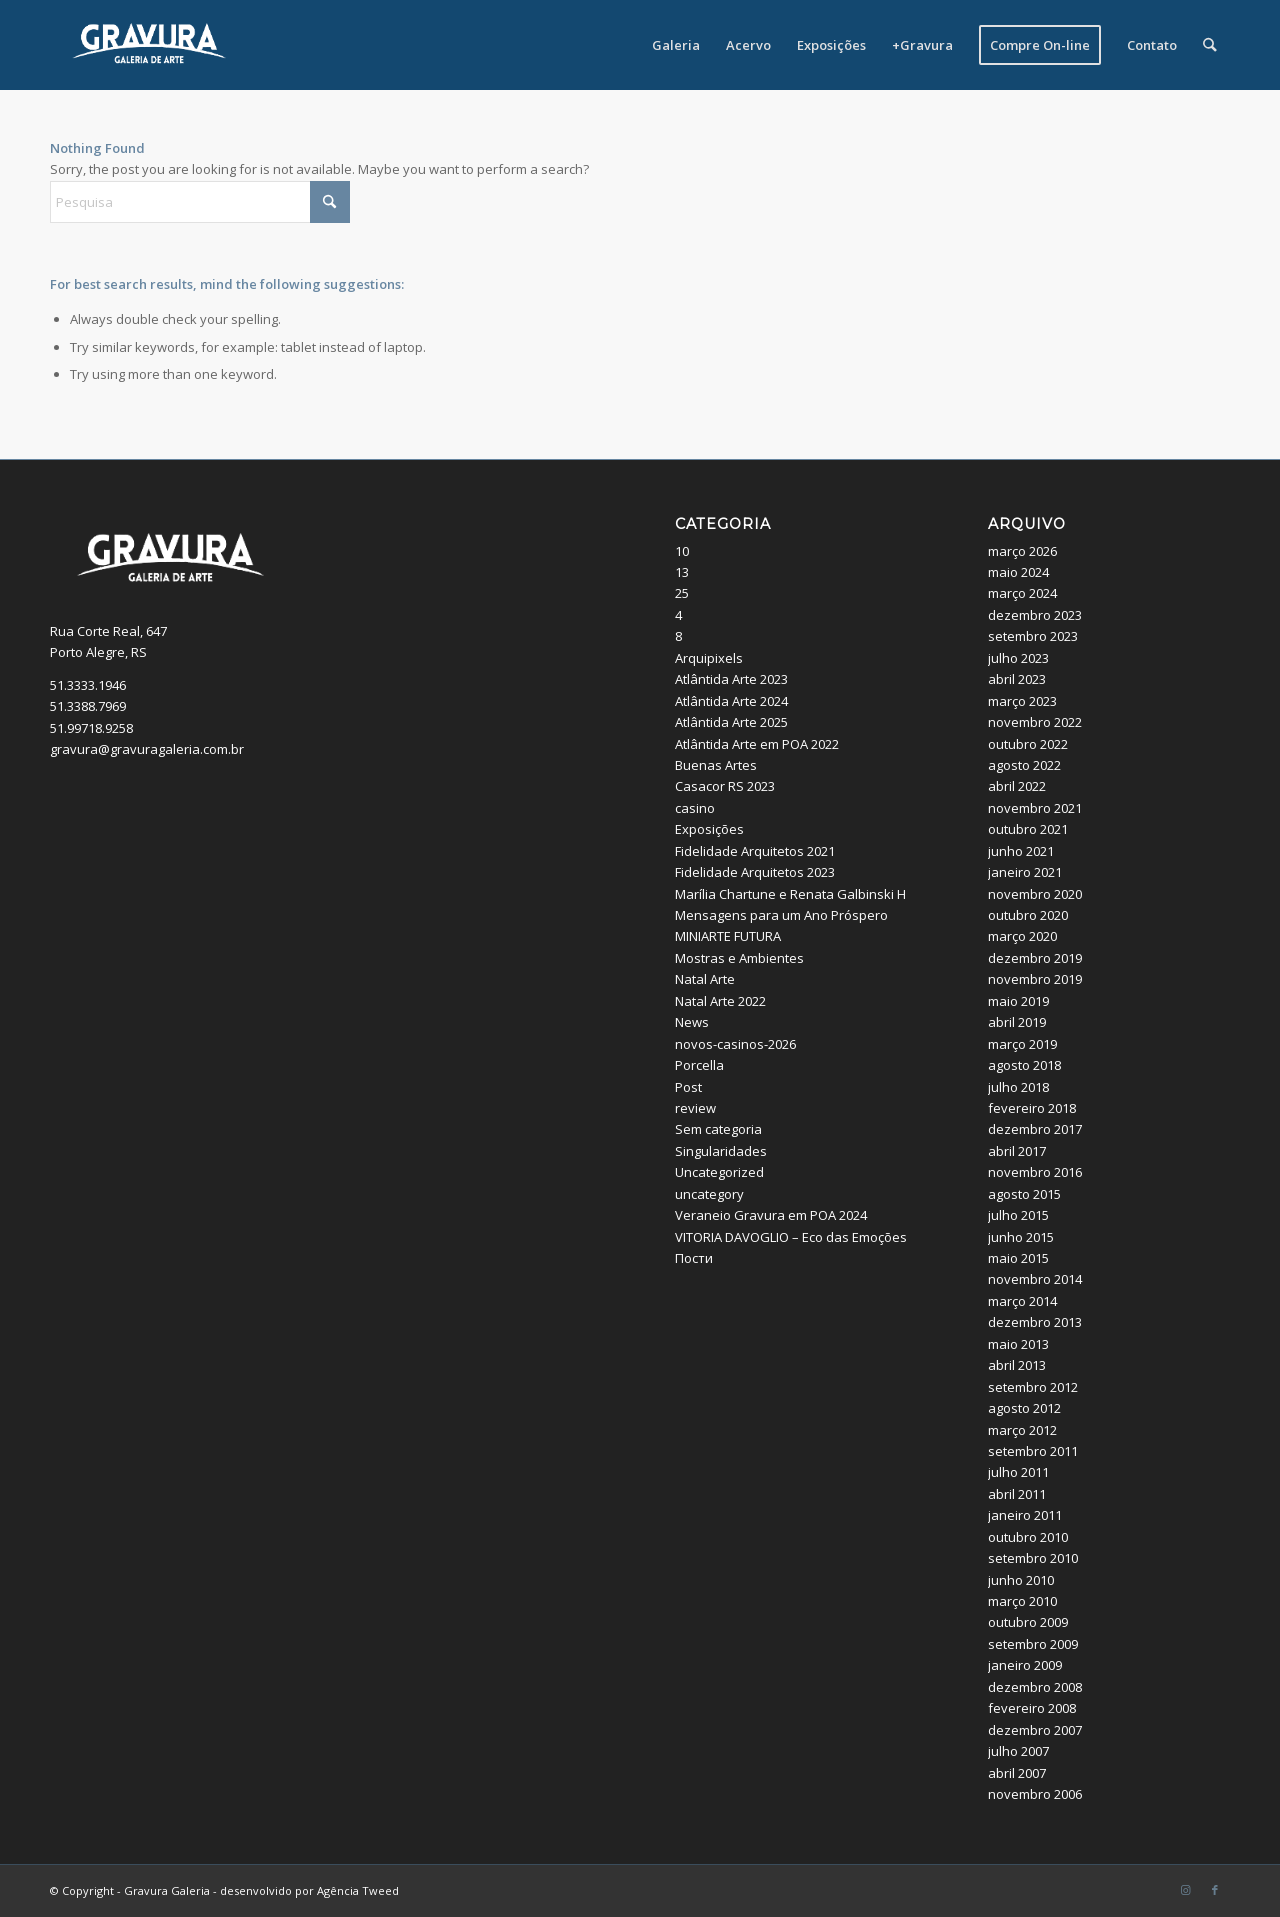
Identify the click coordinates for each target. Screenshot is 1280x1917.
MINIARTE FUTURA (728, 936)
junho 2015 (1021, 1237)
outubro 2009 (1028, 1622)
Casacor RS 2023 (725, 786)
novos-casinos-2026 (735, 1044)
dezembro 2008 (1035, 1687)
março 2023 (1022, 701)
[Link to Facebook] (1215, 1890)
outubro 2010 (1028, 1537)
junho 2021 (1021, 851)
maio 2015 (1018, 1258)
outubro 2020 (1028, 915)
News (692, 1022)
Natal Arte (705, 979)
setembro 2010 (1033, 1558)
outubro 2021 (1028, 829)
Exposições (709, 829)
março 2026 (1022, 551)
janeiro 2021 (1025, 872)
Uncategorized (719, 1172)
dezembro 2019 (1035, 958)
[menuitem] (677, 45)
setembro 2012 (1033, 1387)
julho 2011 (1018, 1472)
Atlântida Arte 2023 (731, 679)
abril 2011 (1017, 1494)
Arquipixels (709, 658)
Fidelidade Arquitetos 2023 (755, 872)
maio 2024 (1018, 572)
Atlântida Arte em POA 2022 (757, 744)
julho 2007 (1018, 1751)
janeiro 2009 (1025, 1665)
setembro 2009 (1033, 1644)
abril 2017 (1017, 1151)
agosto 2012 (1024, 1408)
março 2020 (1022, 936)
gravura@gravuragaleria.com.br (147, 749)
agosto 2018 (1024, 1065)
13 (682, 572)
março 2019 (1022, 1044)
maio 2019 (1018, 1001)
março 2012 (1022, 1430)
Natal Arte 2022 (720, 1001)
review (695, 1108)
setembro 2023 (1033, 636)
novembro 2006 (1035, 1794)
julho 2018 (1018, 1087)
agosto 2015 (1024, 1194)
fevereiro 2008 (1032, 1708)
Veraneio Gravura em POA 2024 (771, 1215)
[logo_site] (149, 45)
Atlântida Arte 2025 (731, 722)
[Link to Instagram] (1185, 1890)
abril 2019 (1017, 1022)
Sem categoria (718, 1129)
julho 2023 (1018, 658)
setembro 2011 (1033, 1451)
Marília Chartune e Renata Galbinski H (790, 894)
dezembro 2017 (1035, 1129)
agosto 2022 (1024, 765)
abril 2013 (1017, 1365)
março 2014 (1022, 1301)
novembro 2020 (1035, 894)
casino (695, 808)
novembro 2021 (1035, 808)
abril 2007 (1017, 1773)
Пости (694, 1258)
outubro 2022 (1028, 744)
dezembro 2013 (1035, 1322)
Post (688, 1087)
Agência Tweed (358, 1890)
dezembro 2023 (1035, 615)
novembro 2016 (1035, 1172)
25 (682, 593)
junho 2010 (1021, 1580)
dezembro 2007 (1035, 1730)
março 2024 (1022, 593)
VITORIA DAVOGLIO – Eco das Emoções (791, 1237)
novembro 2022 (1035, 722)
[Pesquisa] (1210, 45)
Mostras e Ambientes (739, 958)
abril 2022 (1017, 786)
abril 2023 (1017, 679)
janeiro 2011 (1025, 1515)
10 (682, 551)
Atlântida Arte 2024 (731, 701)
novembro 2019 (1035, 979)
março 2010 (1022, 1601)
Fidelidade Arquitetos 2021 (755, 851)
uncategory (709, 1194)
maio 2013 (1018, 1344)
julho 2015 (1018, 1215)
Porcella (699, 1065)
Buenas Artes (716, 765)
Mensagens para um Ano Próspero (781, 915)
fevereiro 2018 (1032, 1108)
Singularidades (721, 1151)
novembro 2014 (1035, 1279)
